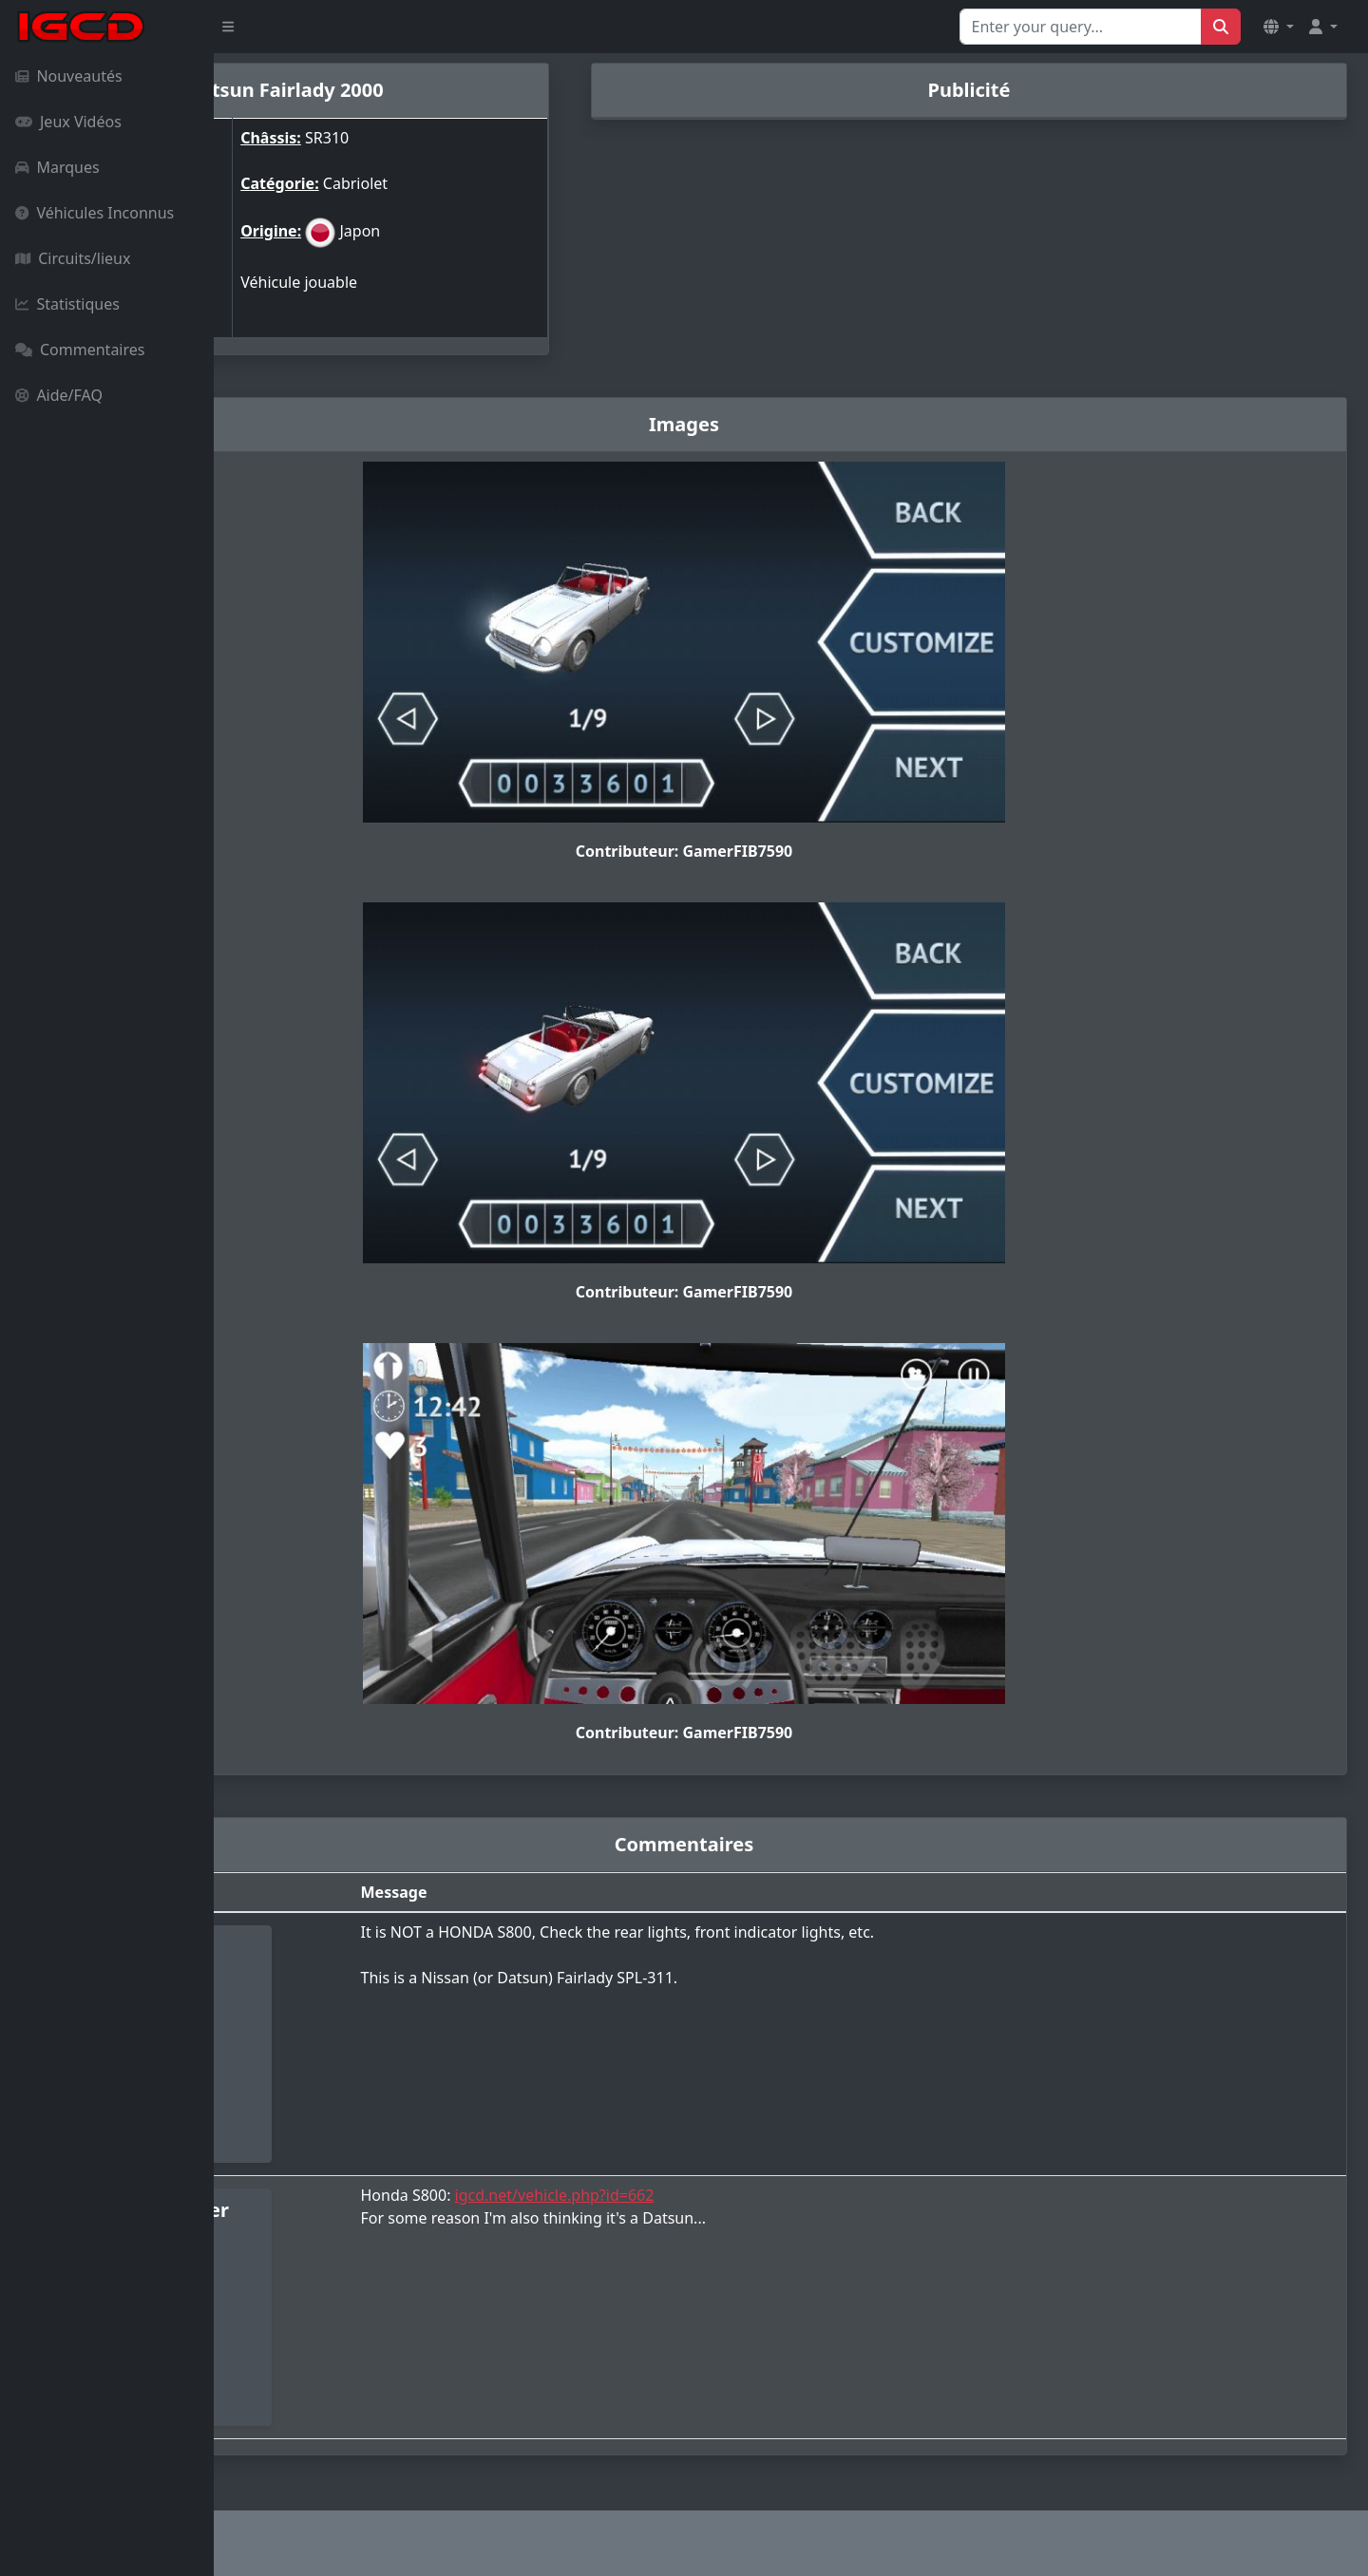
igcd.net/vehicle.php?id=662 (714, 2195)
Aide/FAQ (59, 395)
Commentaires (79, 349)
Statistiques (67, 304)
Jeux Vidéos (68, 121)
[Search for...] (1081, 27)
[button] (1279, 27)
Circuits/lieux (72, 258)
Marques (57, 167)
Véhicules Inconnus (94, 212)
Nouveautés (69, 76)
